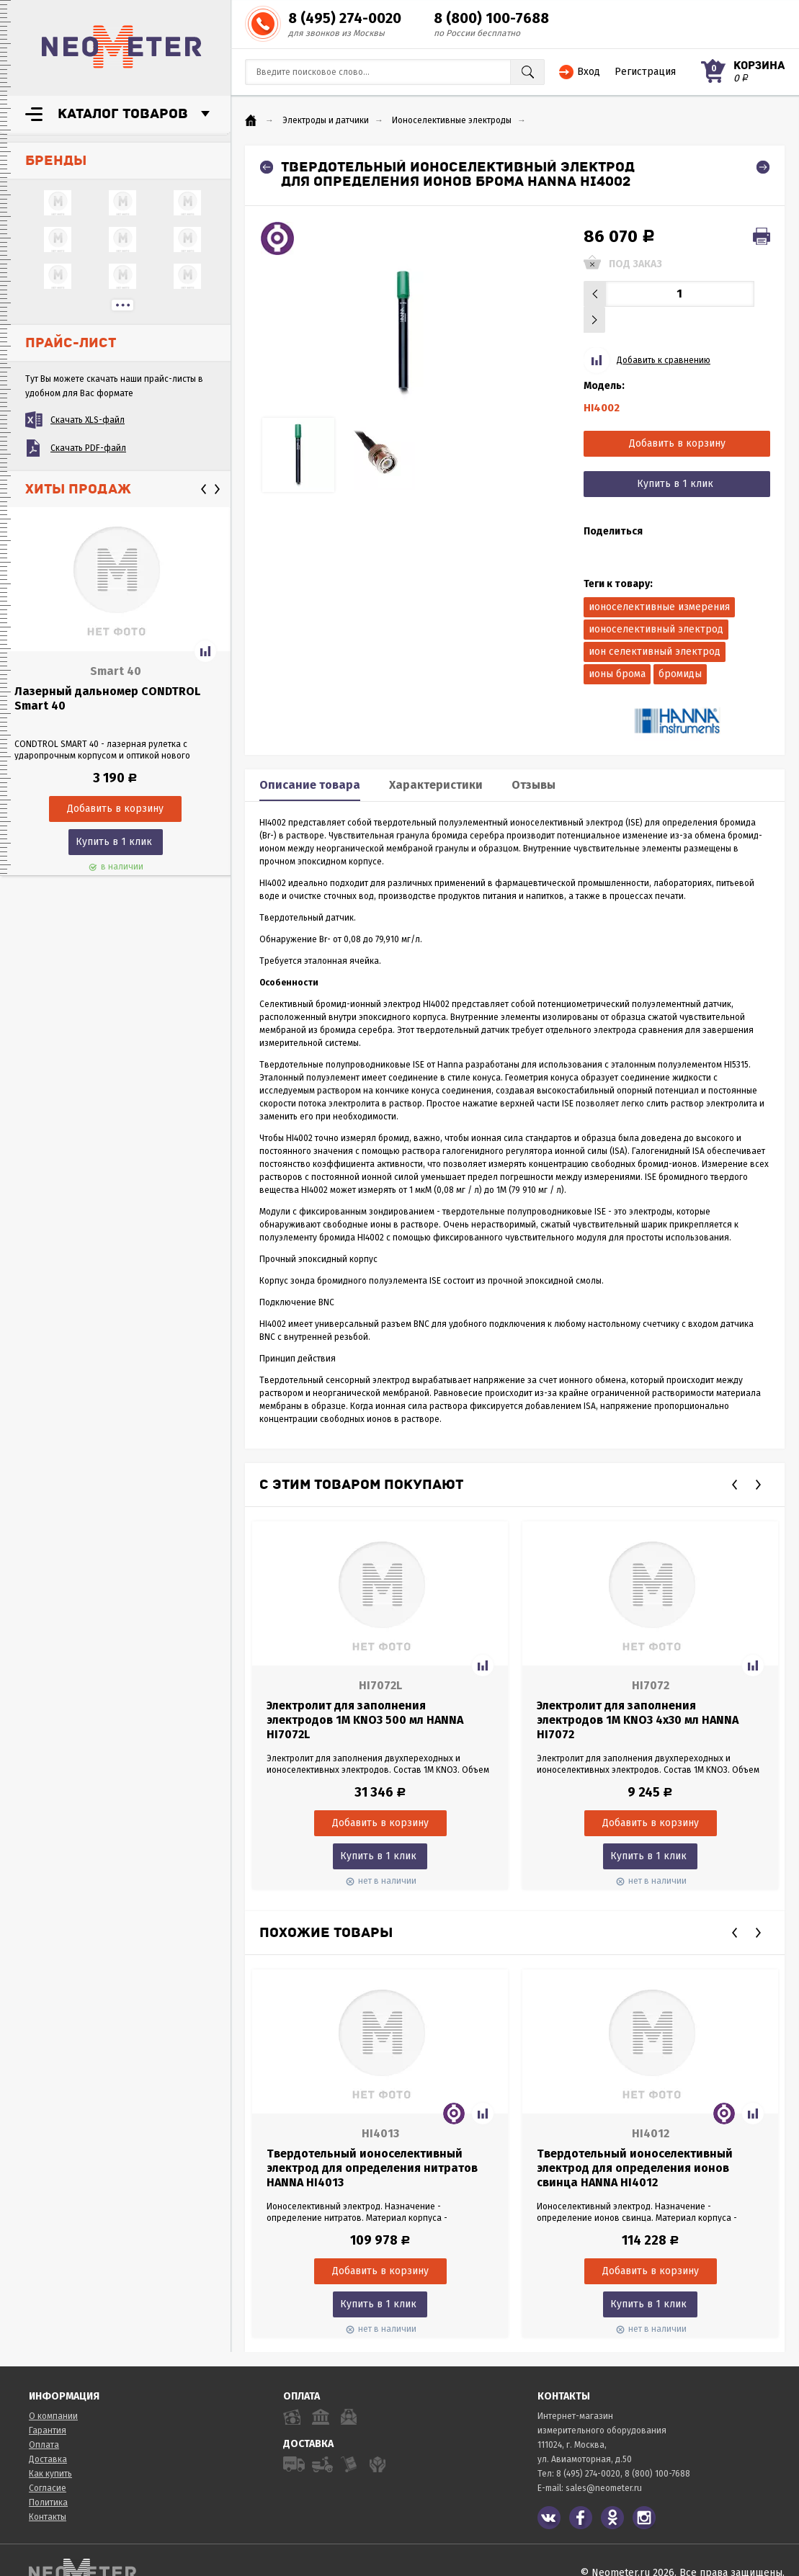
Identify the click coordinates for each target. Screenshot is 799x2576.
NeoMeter (122, 46)
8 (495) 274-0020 (344, 18)
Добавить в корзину (677, 417)
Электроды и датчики (325, 120)
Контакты (47, 2491)
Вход (588, 72)
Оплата (44, 2419)
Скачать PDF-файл (88, 448)
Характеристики (436, 759)
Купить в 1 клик (114, 842)
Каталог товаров (123, 114)
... (122, 305)
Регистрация (645, 72)
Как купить (50, 2448)
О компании (53, 2390)
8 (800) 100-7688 (491, 18)
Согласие (47, 2462)
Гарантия (47, 2405)
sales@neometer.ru (604, 2462)
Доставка (48, 2433)
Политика (48, 2477)
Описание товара (309, 759)
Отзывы (533, 759)
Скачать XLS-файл (87, 420)
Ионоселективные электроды (452, 120)
